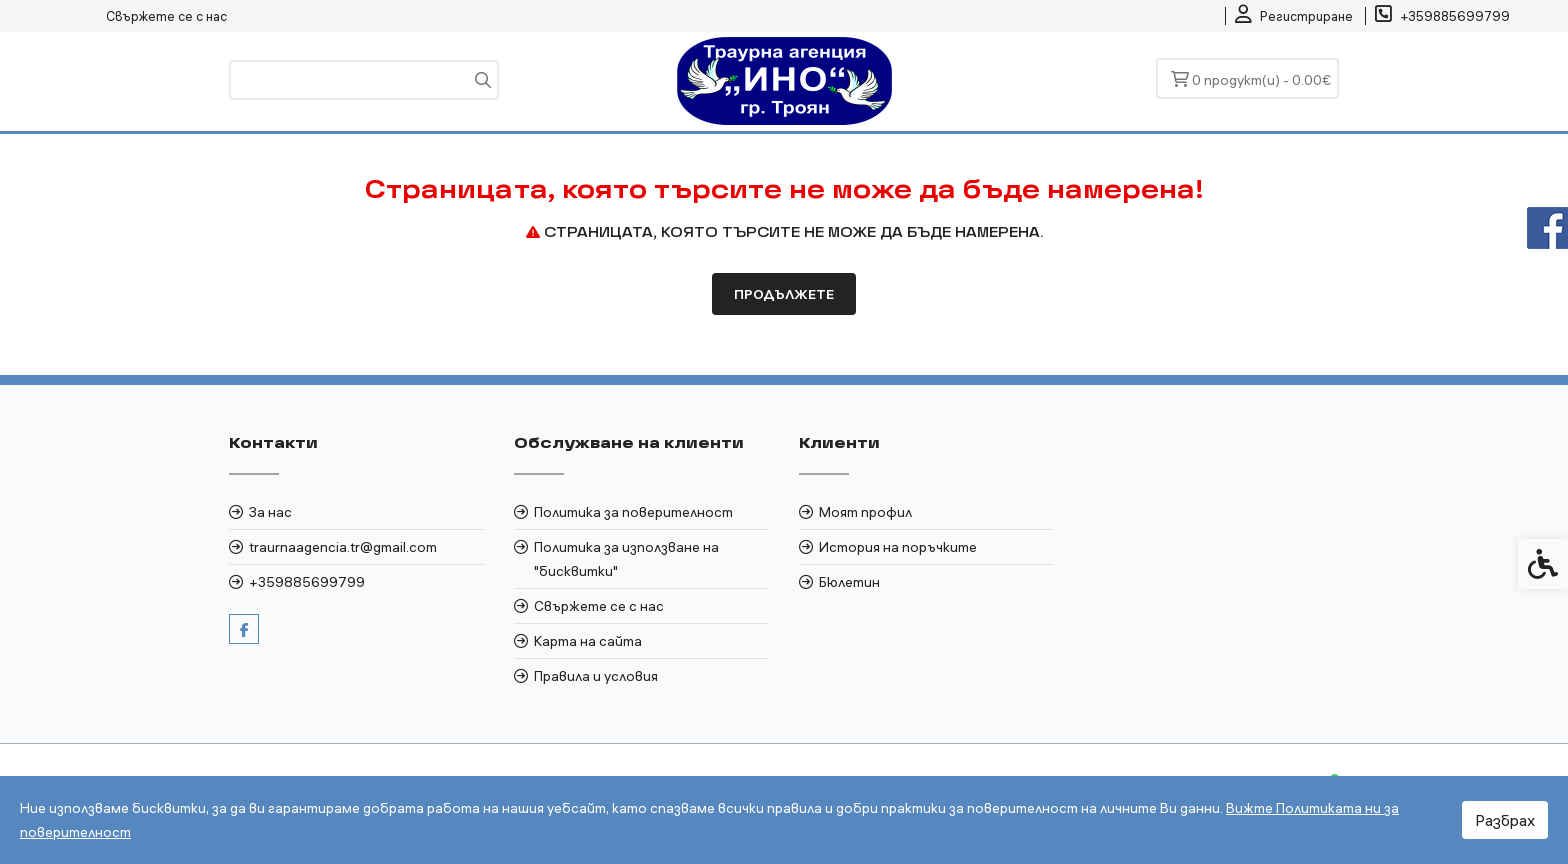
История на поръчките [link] (898, 547)
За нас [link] (270, 512)
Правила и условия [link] (596, 676)
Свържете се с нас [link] (166, 16)
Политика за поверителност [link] (633, 512)
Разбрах (1505, 820)
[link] (1294, 16)
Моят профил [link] (865, 512)
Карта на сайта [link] (588, 641)
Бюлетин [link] (849, 582)
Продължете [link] (784, 294)
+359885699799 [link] (307, 582)
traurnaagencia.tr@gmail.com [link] (343, 547)
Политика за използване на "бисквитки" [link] (626, 559)
